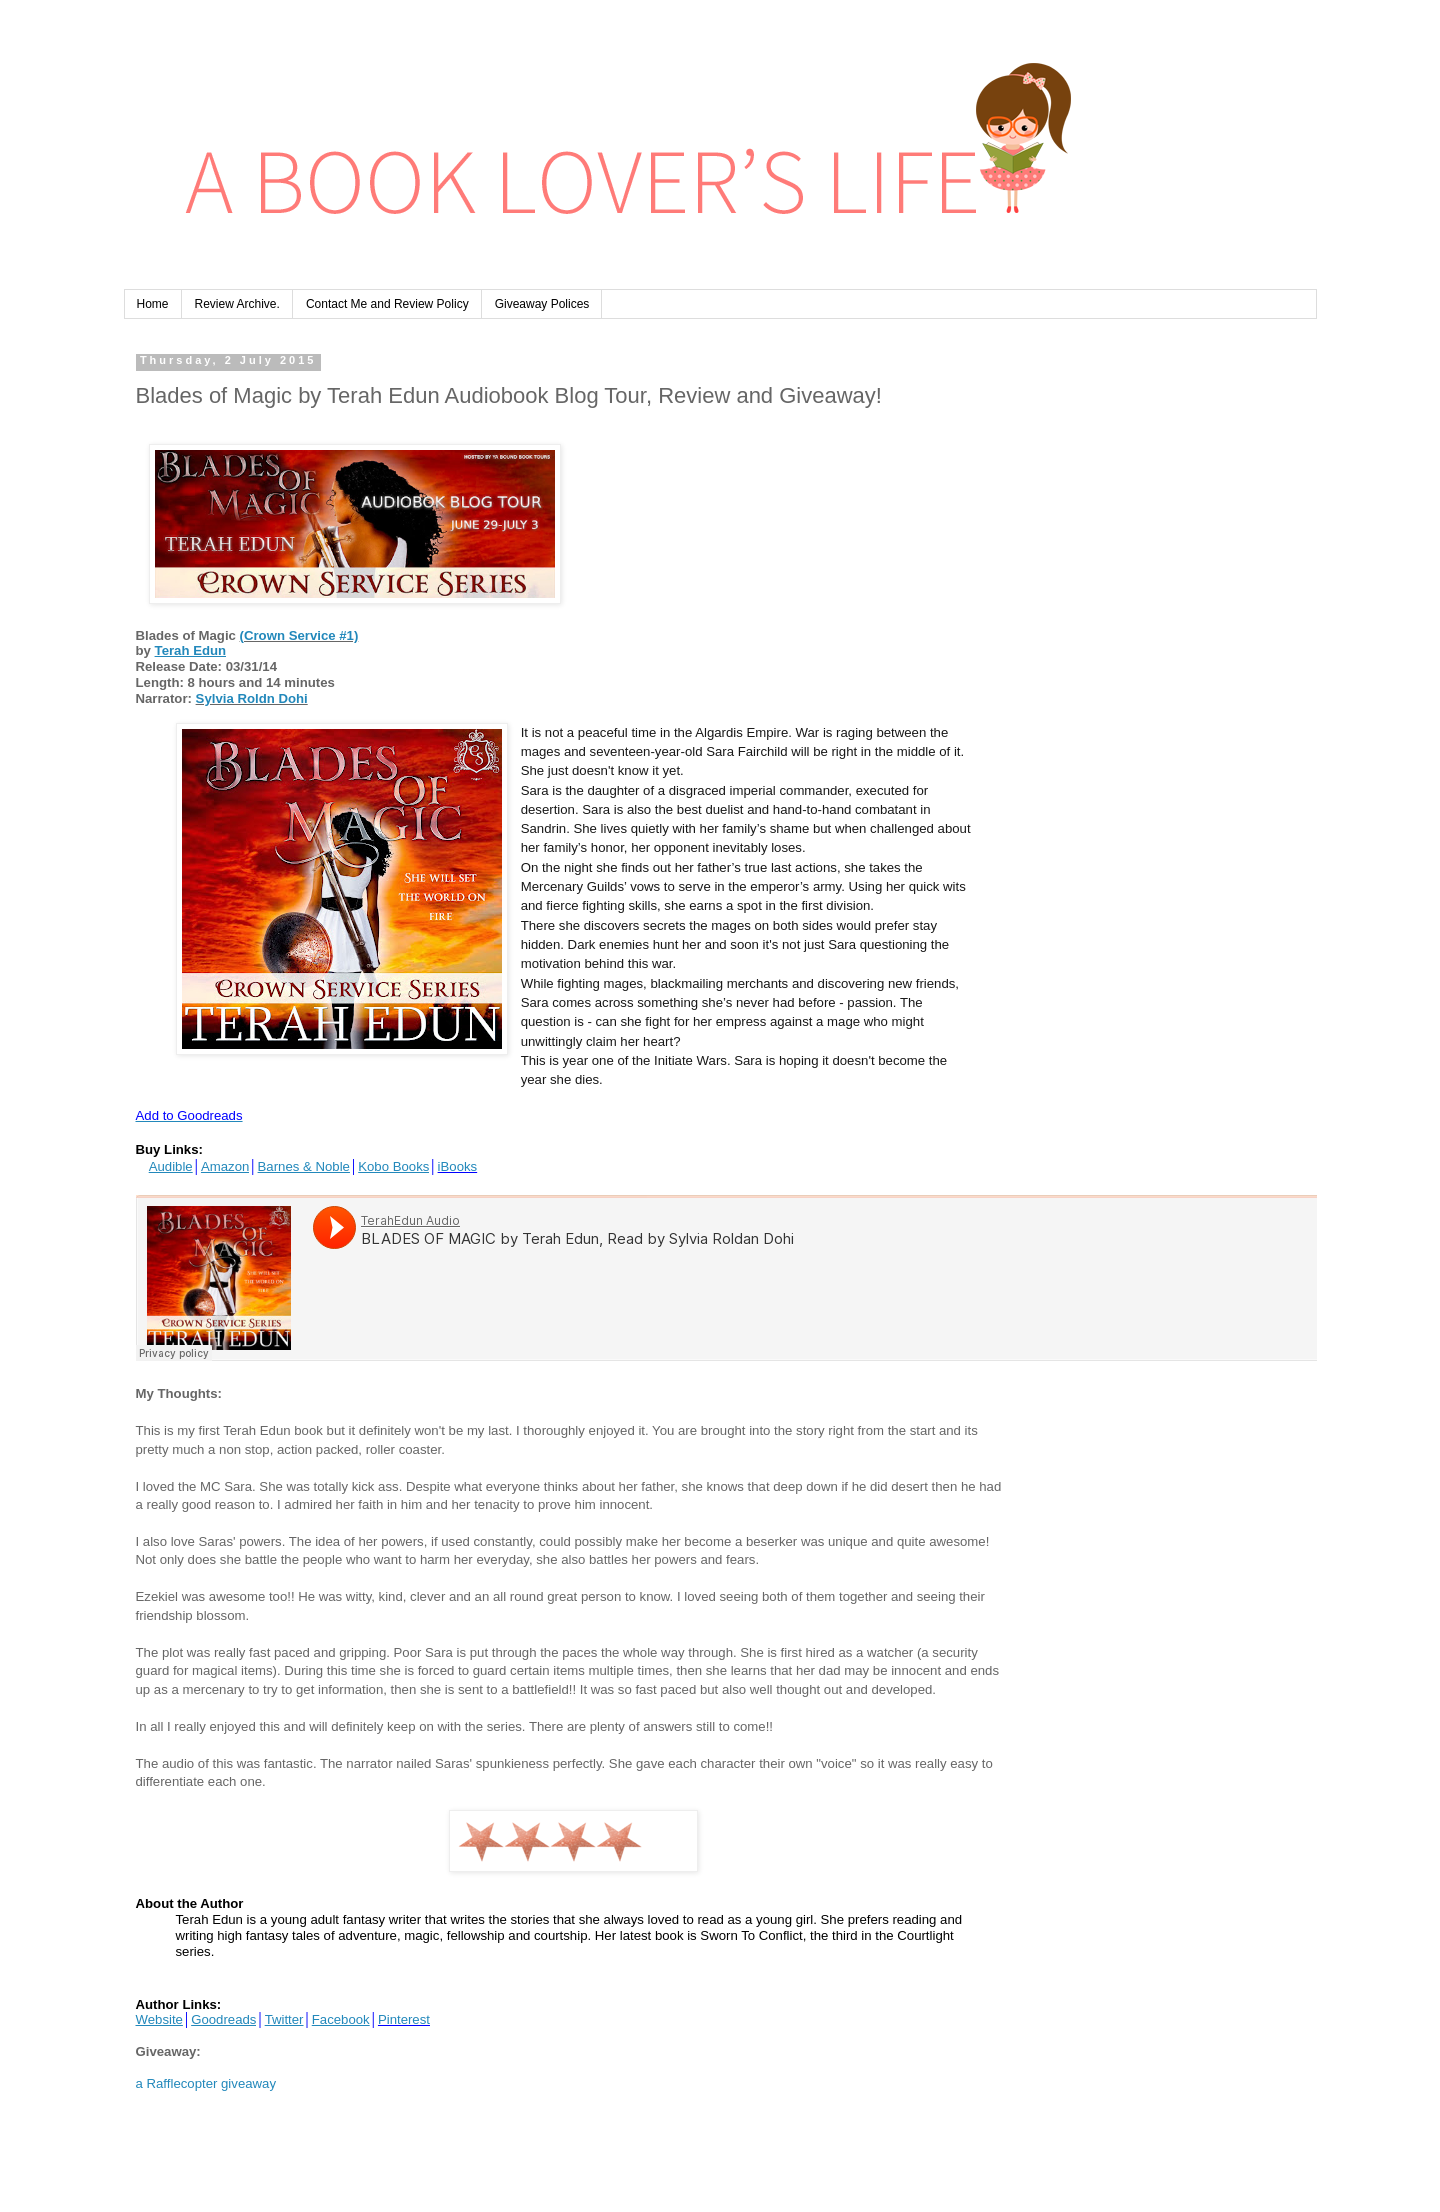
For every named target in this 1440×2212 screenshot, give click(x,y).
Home (153, 304)
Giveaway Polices (542, 304)
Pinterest (404, 2019)
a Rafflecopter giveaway (206, 2083)
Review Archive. (237, 304)
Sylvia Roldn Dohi (252, 698)
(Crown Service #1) (299, 635)
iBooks (458, 1166)
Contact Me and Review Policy (387, 304)
